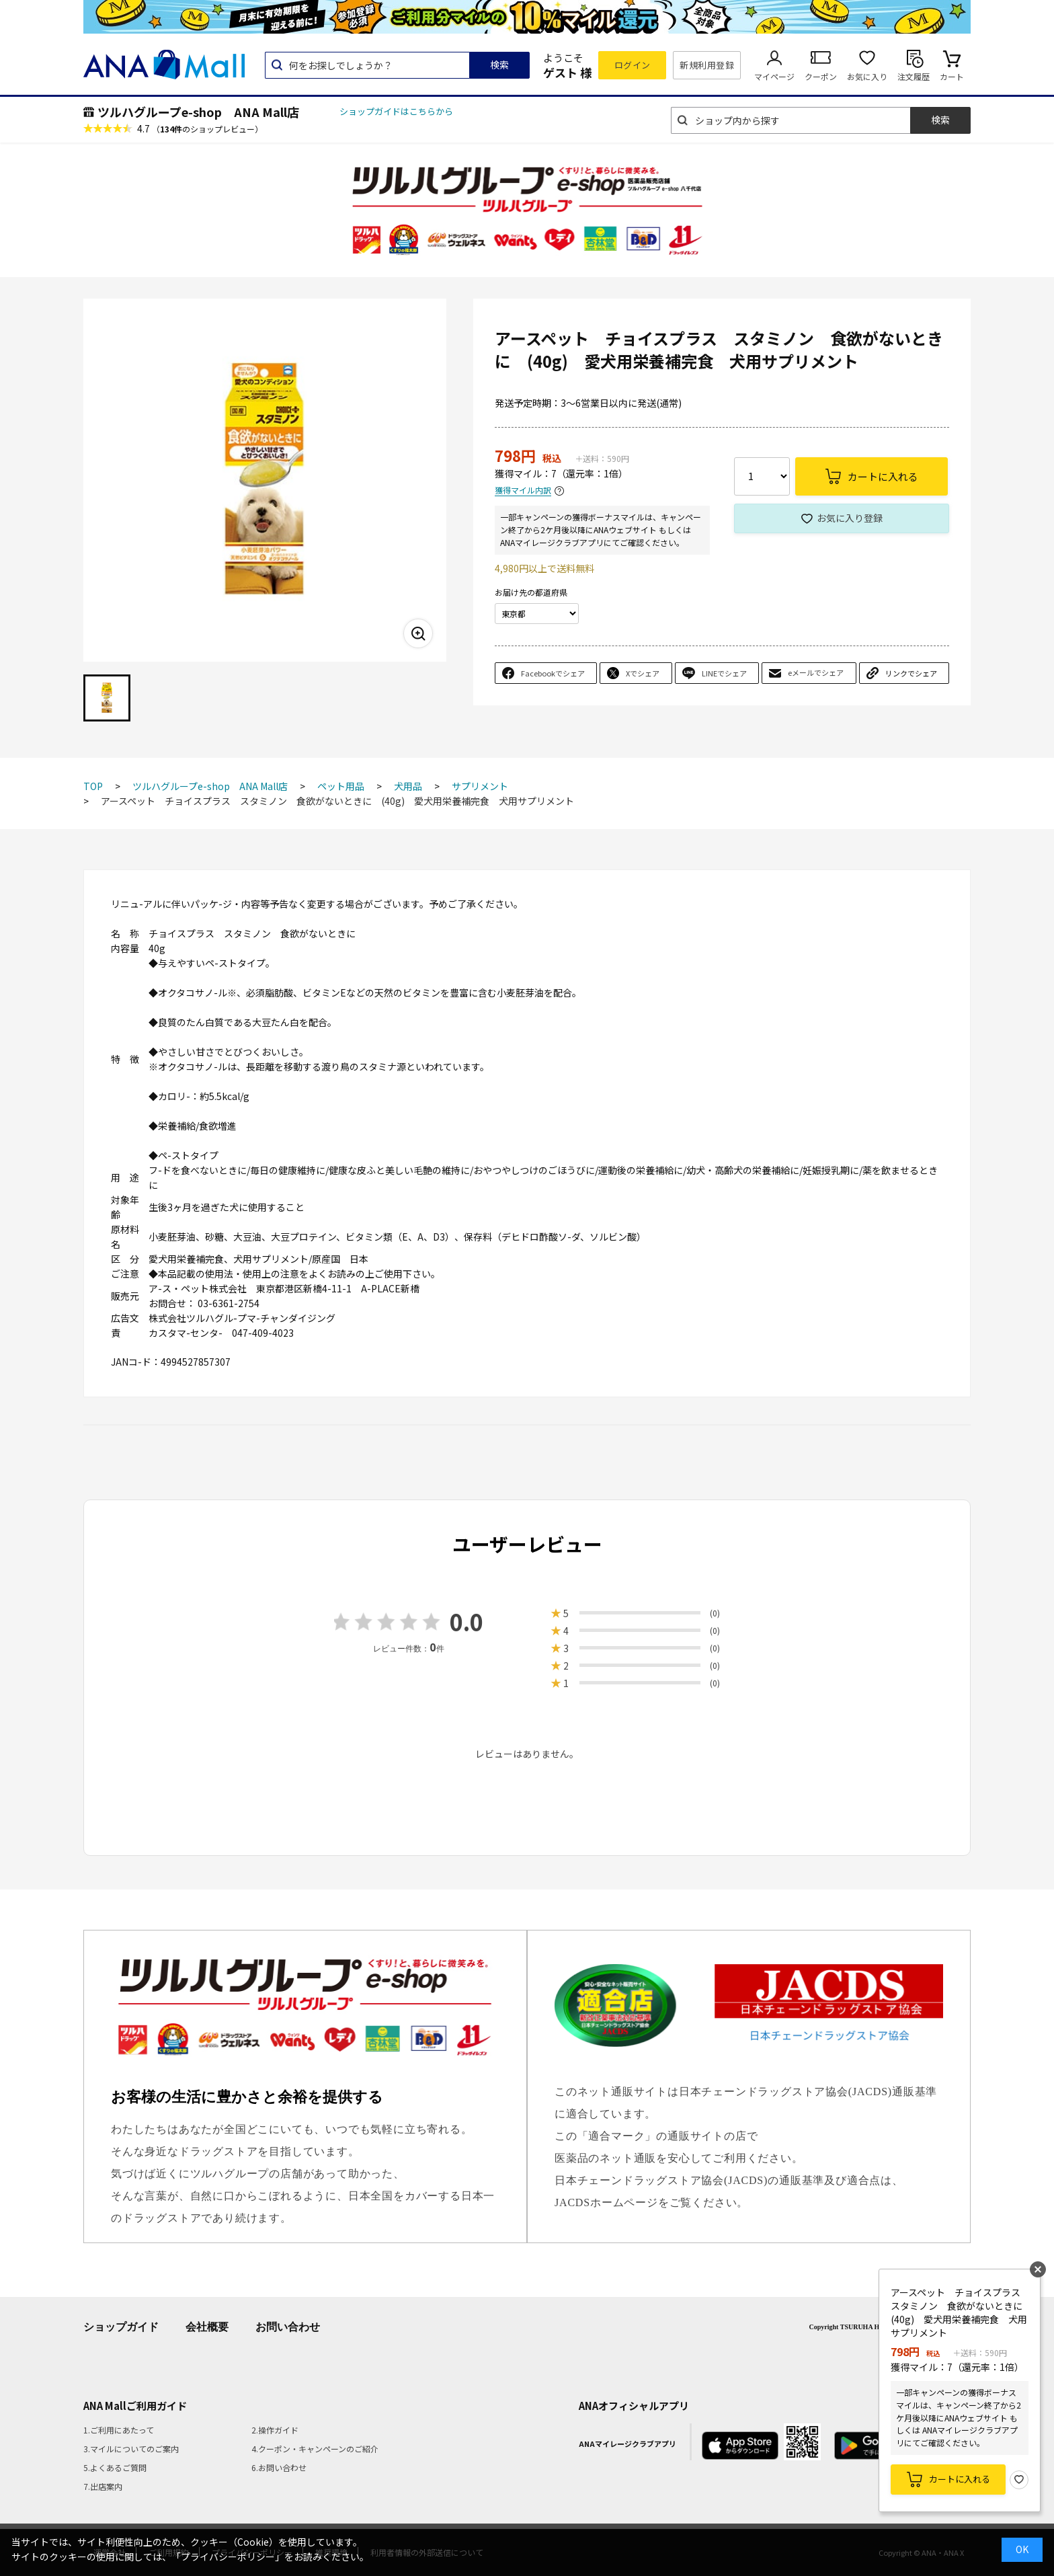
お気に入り (867, 76)
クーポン (821, 76)
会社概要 (207, 2327)
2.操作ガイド (274, 2429)
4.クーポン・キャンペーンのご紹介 (314, 2448)
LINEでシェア (724, 673)
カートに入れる (959, 2478)
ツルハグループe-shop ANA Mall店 (198, 111)
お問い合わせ (287, 2327)
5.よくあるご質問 (115, 2467)
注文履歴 (913, 76)
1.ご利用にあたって (118, 2429)
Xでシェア (642, 673)
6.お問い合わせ (279, 2467)
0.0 (466, 1621)
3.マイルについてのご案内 (131, 2448)
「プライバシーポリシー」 (227, 2556)
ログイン (632, 64)
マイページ (774, 76)
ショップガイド (121, 2327)
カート (952, 76)
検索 (499, 64)
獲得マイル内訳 (523, 490)
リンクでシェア (911, 673)
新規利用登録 (707, 64)
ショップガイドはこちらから (396, 111)
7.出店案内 (102, 2486)
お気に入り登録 (850, 517)
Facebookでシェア (553, 673)
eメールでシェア (816, 672)
